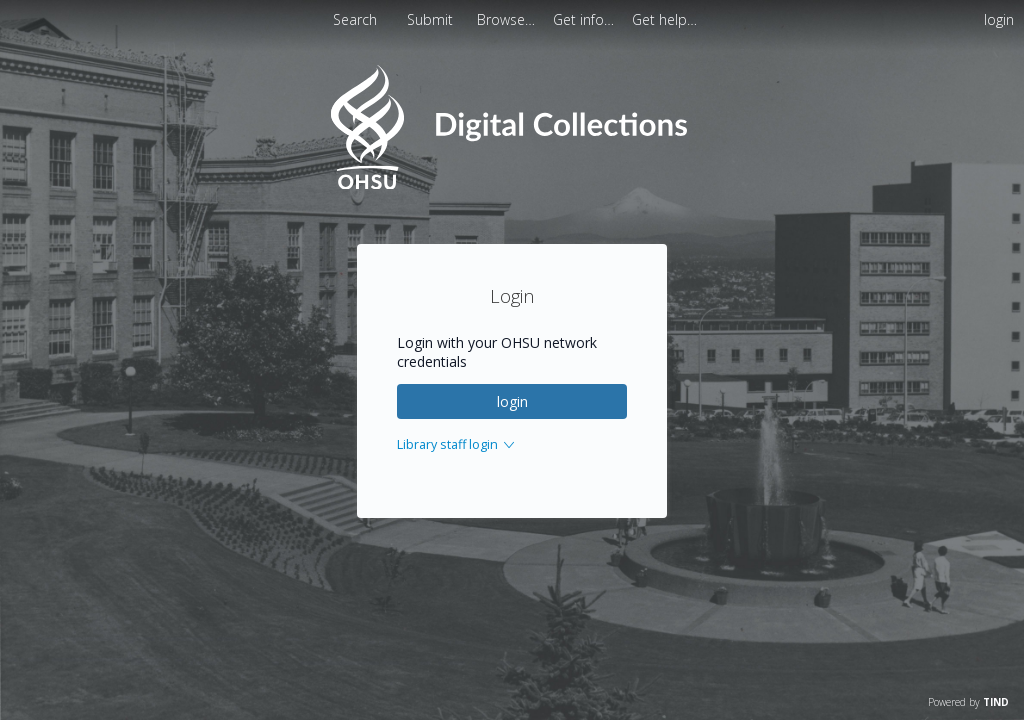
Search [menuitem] (355, 19)
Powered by (968, 702)
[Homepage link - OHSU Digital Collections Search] (511, 184)
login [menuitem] (999, 19)
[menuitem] (508, 19)
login (512, 401)
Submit (432, 19)
